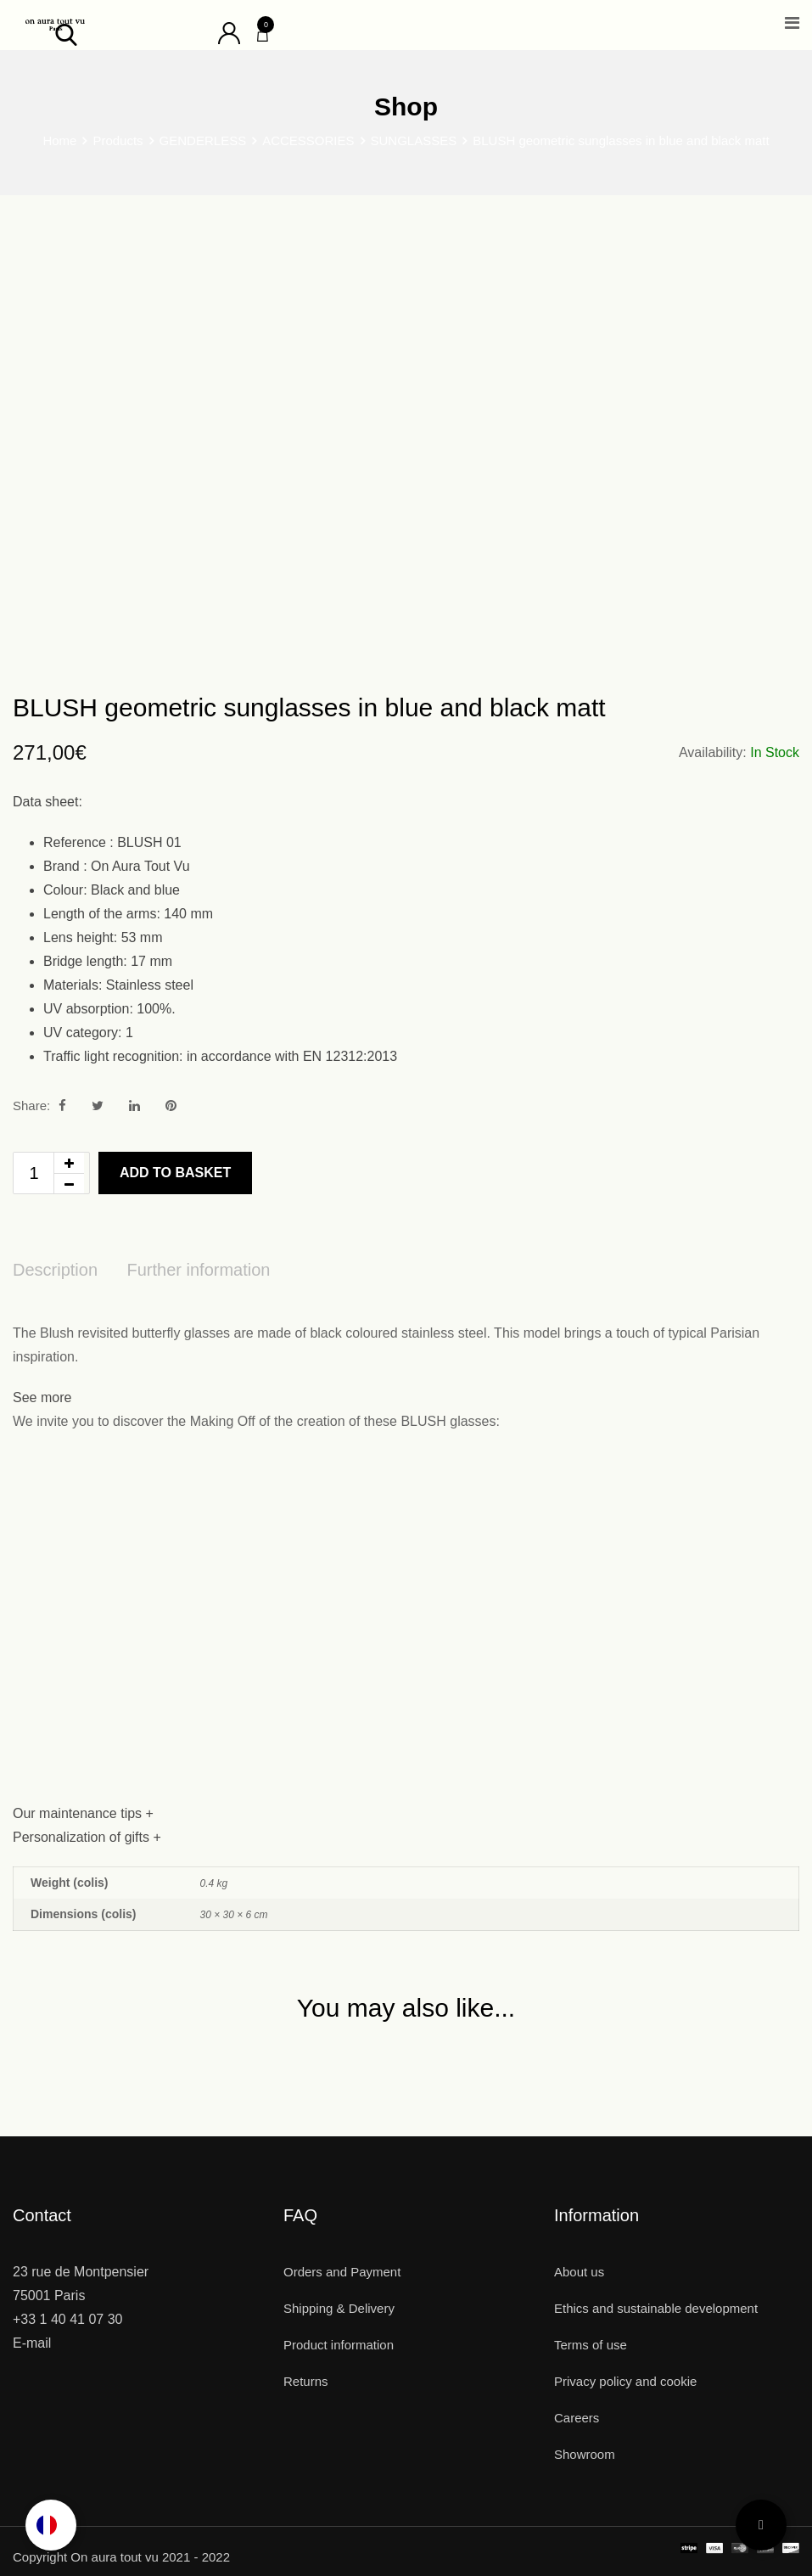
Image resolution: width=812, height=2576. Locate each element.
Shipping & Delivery (339, 2308)
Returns (305, 2381)
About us (579, 2272)
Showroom (584, 2454)
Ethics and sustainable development (656, 2308)
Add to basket (175, 1172)
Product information (338, 2344)
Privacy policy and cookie (625, 2381)
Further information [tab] (199, 1269)
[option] (51, 2525)
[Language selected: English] (50, 2525)
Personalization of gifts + (87, 1837)
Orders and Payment (341, 2272)
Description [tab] (55, 1269)
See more (42, 1397)
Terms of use (590, 2344)
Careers (576, 2417)
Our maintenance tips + (83, 1813)
